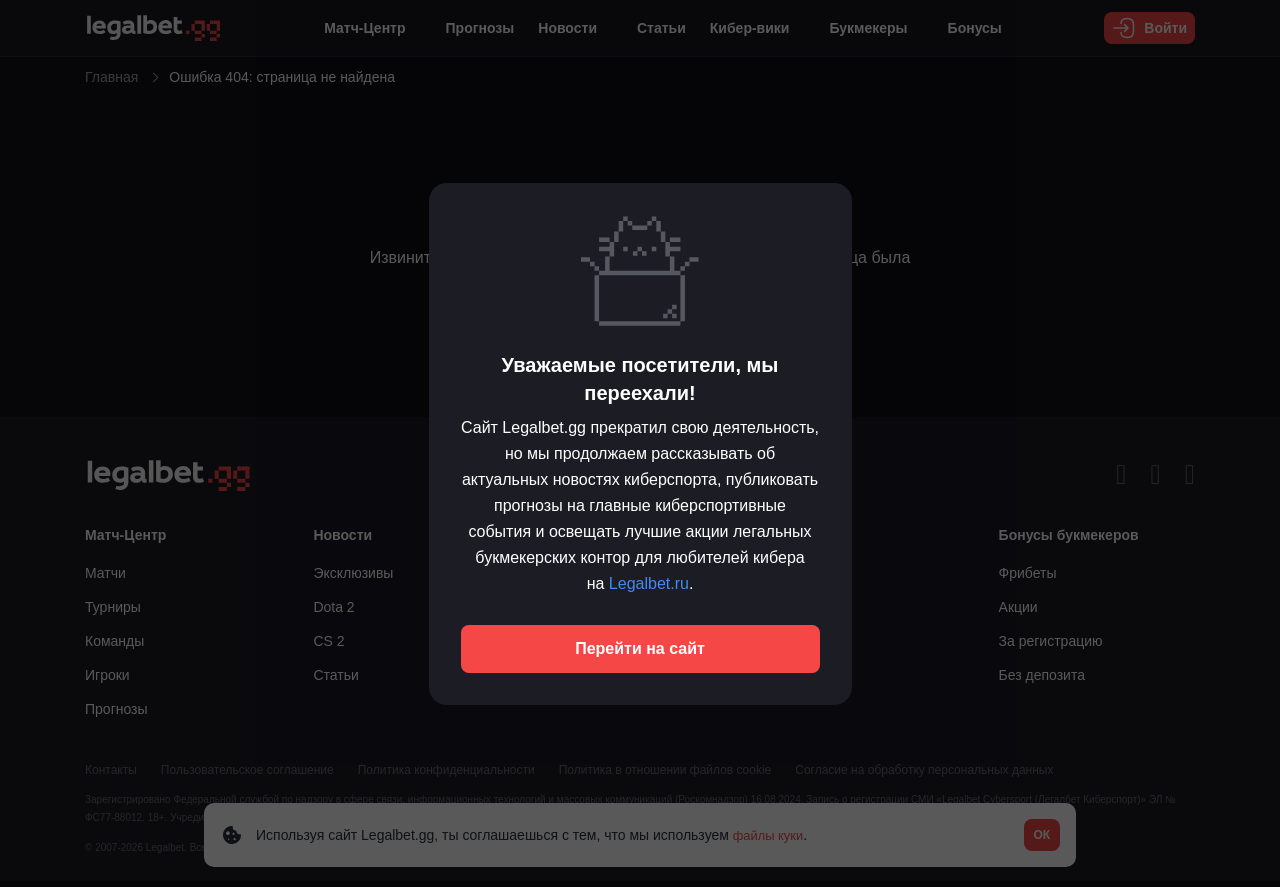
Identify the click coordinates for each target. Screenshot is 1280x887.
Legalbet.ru (649, 583)
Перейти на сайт (640, 648)
